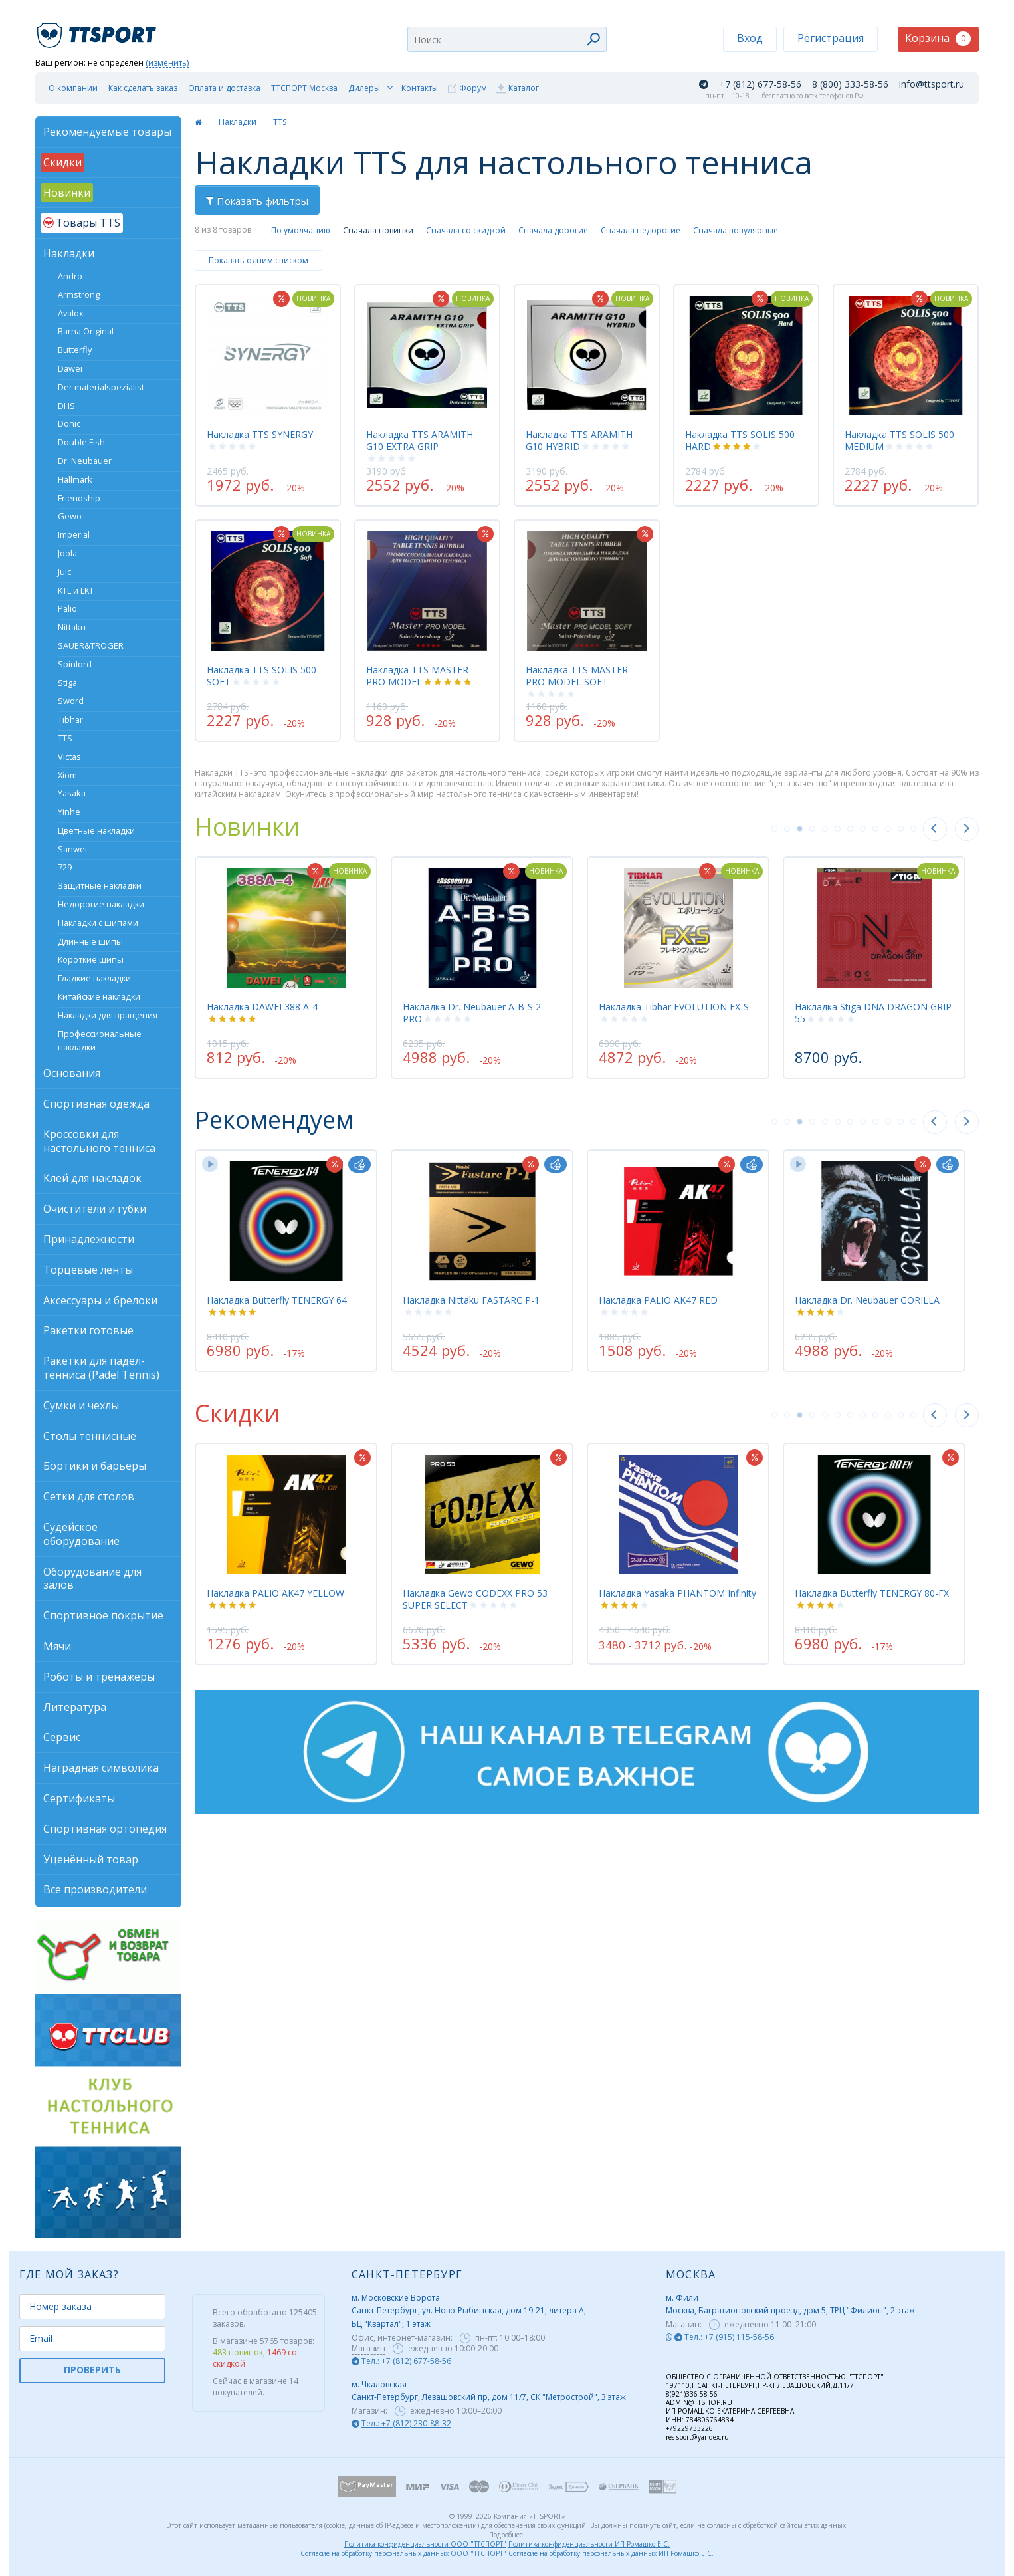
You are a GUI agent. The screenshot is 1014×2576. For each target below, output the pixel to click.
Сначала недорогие (640, 230)
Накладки (237, 122)
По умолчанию (300, 230)
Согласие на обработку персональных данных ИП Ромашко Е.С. (611, 2553)
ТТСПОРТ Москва (304, 88)
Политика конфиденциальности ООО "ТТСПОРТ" (425, 2544)
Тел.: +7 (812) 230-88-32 (406, 2423)
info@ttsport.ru (931, 84)
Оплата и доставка (224, 88)
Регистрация (830, 38)
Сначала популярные (735, 230)
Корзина (938, 38)
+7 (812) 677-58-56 (760, 84)
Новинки (247, 826)
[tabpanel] (286, 967)
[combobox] (507, 39)
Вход (750, 38)
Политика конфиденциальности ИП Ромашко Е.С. (589, 2544)
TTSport (98, 29)
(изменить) (167, 63)
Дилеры (364, 88)
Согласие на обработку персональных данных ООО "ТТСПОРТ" (403, 2553)
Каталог (523, 88)
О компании (73, 88)
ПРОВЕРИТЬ (92, 2369)
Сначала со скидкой (466, 230)
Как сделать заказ (142, 88)
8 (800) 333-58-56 (850, 84)
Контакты (419, 88)
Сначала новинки (378, 230)
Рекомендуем (274, 1120)
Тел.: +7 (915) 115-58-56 (729, 2337)
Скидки (237, 1413)
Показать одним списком (258, 260)
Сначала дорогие (553, 230)
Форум (473, 88)
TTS (279, 122)
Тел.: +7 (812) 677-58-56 (406, 2361)
